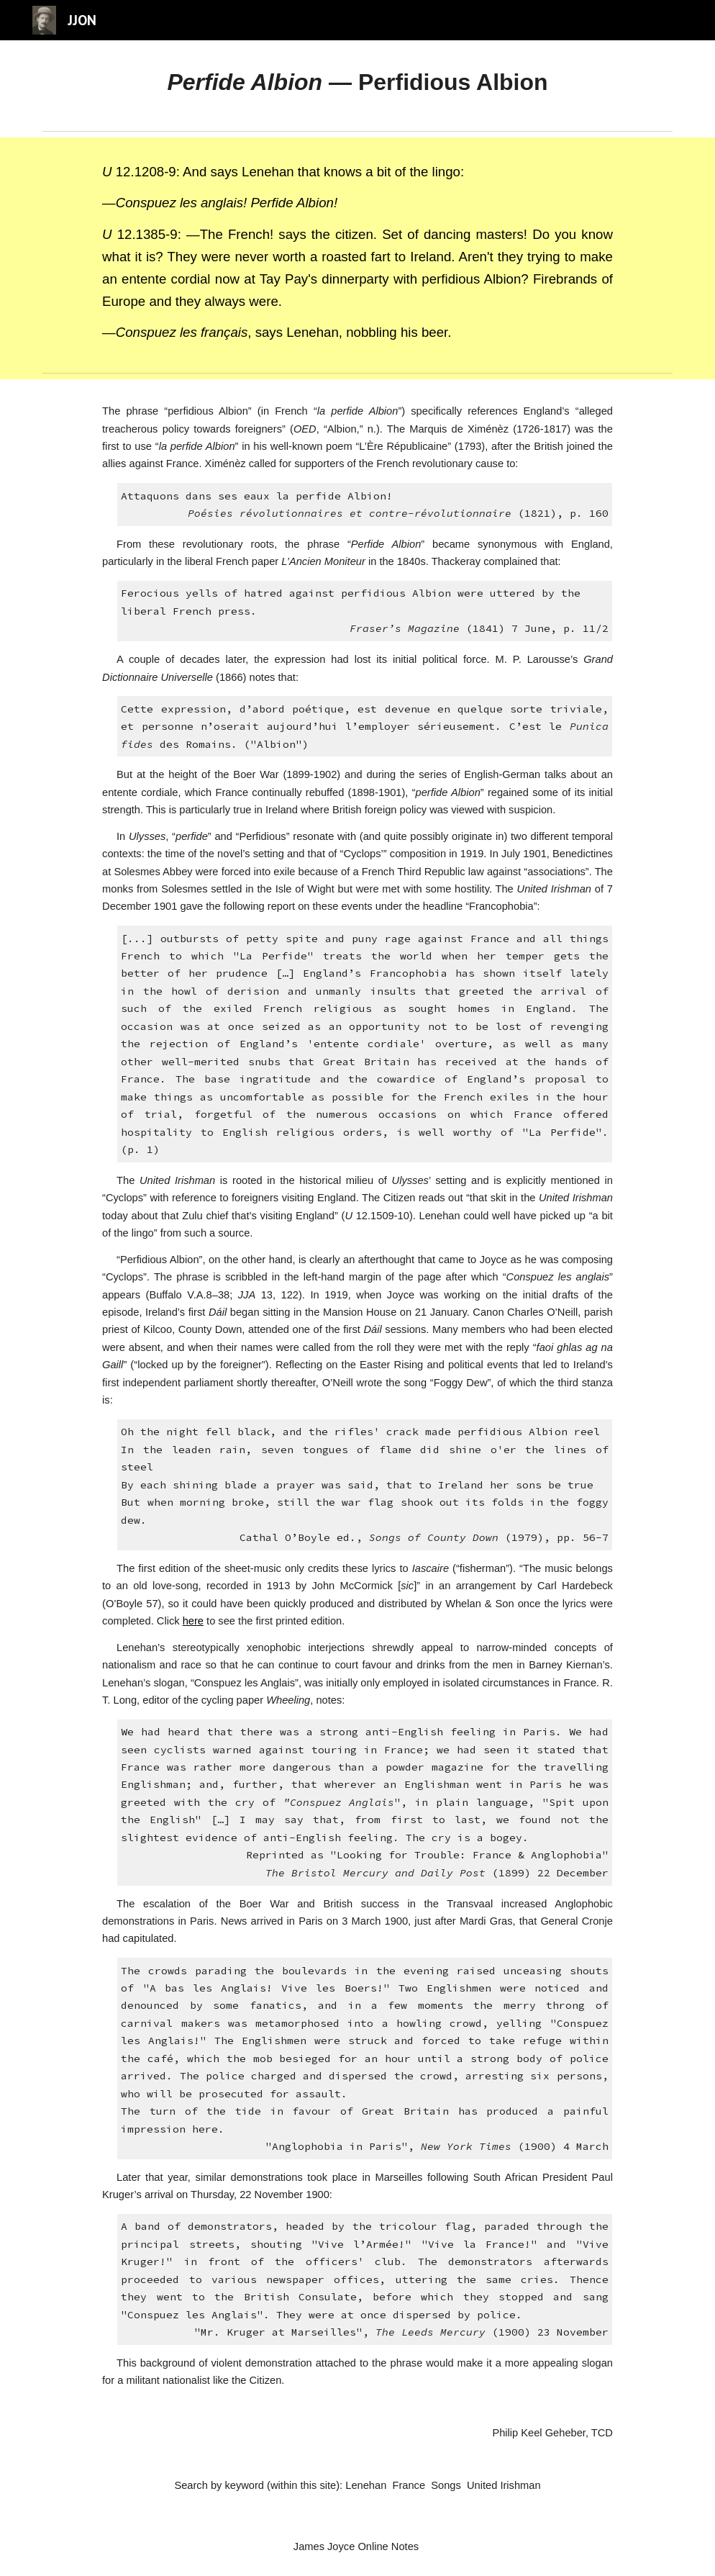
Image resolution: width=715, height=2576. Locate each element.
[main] (357, 82)
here (193, 1621)
